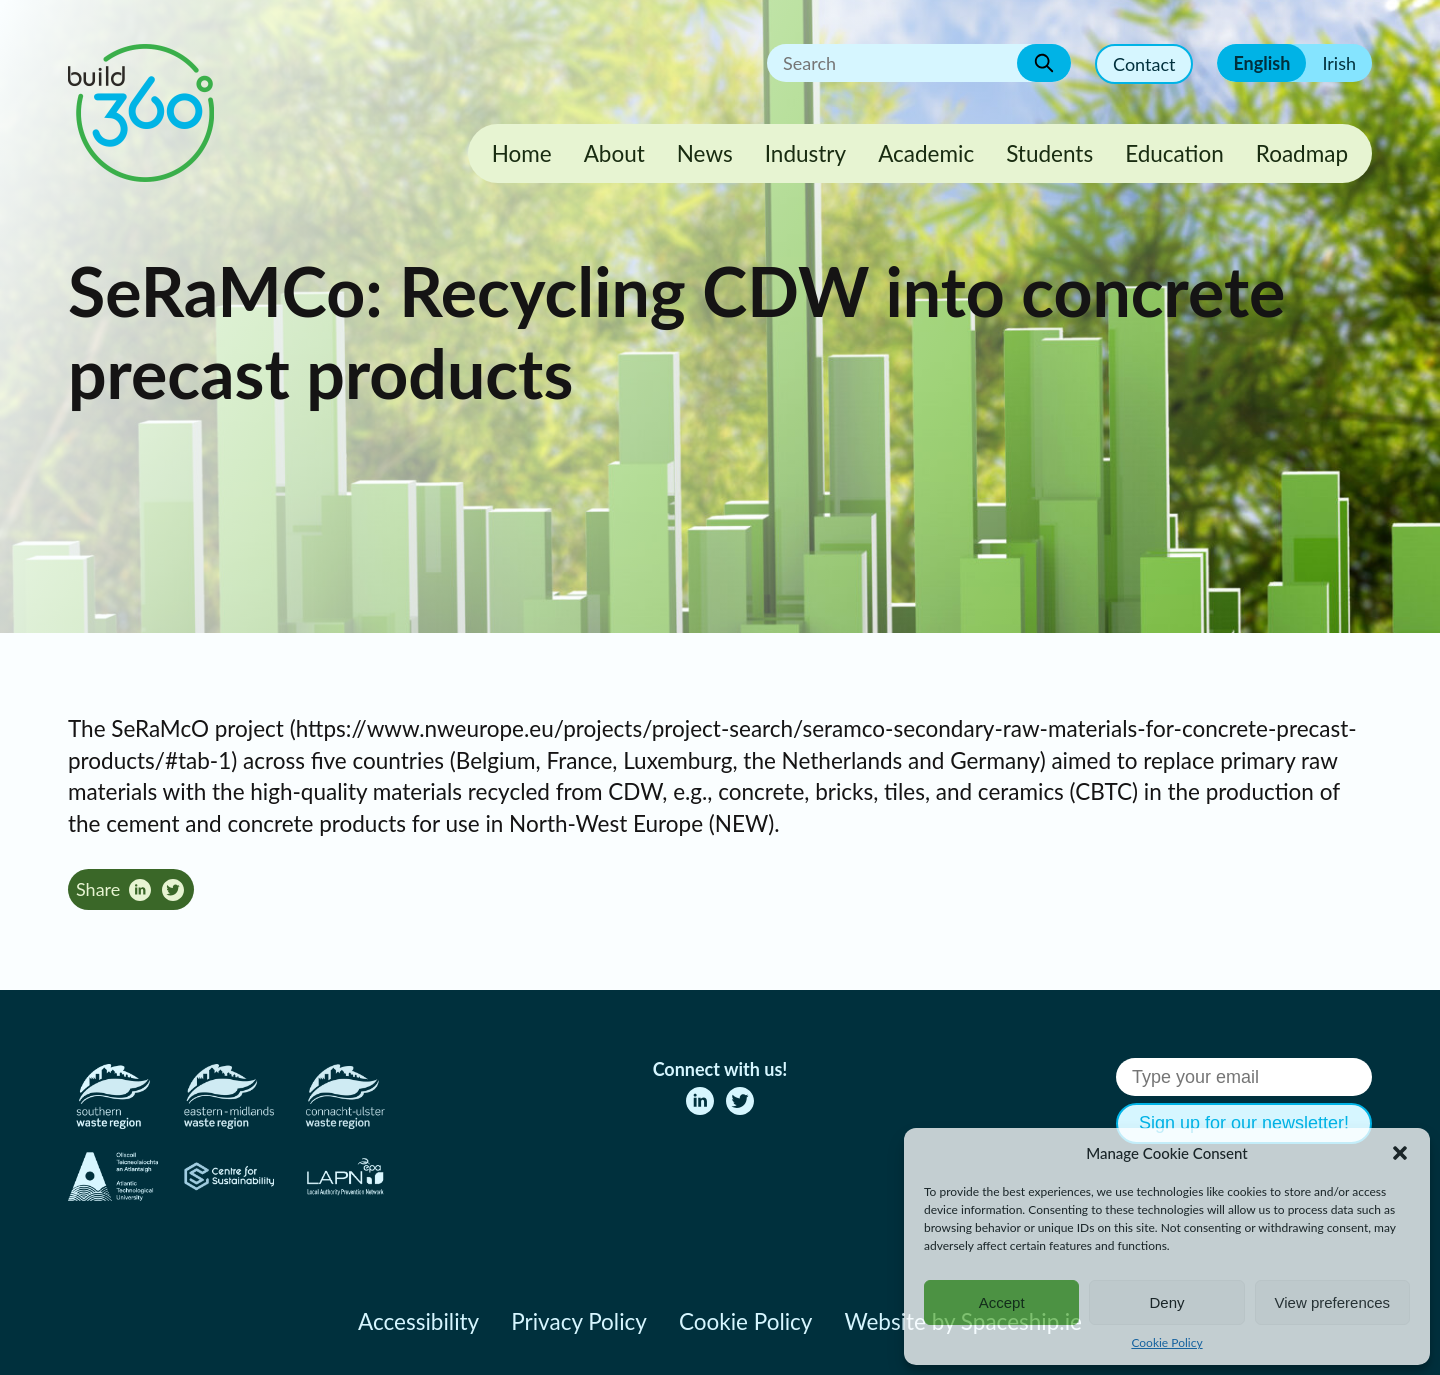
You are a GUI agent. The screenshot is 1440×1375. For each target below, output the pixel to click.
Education (1174, 153)
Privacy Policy (579, 1321)
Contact (1144, 64)
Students (1049, 153)
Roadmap (1302, 153)
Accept (1002, 1302)
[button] (1400, 1153)
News (705, 153)
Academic (926, 153)
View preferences (1333, 1302)
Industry (805, 153)
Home (522, 153)
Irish (1339, 63)
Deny (1166, 1302)
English (1261, 63)
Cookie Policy (1166, 1342)
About (614, 153)
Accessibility (418, 1321)
